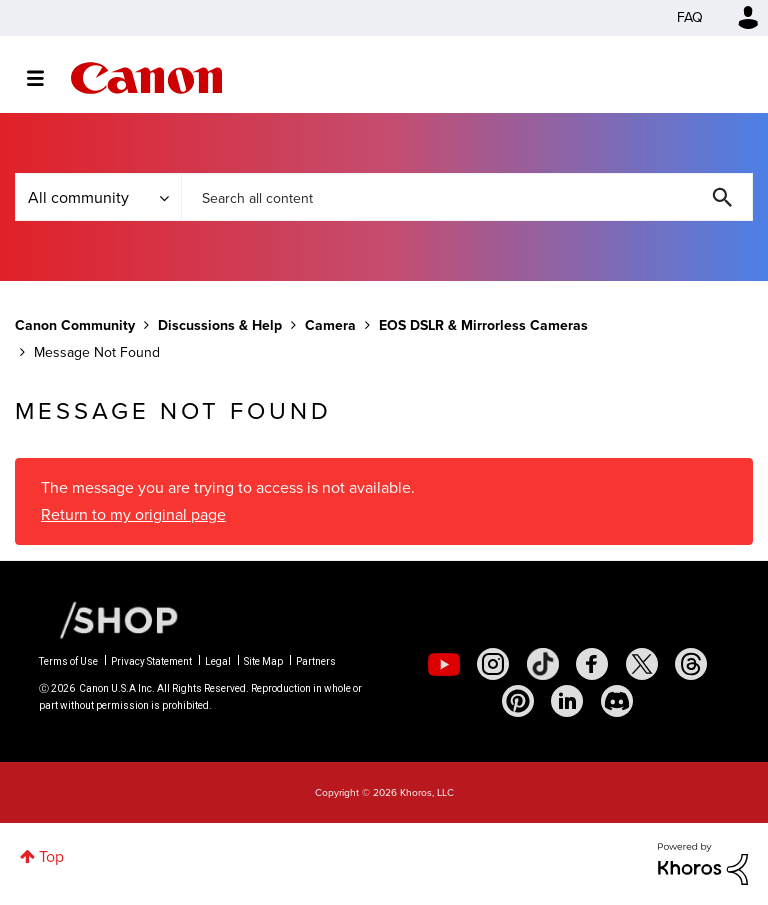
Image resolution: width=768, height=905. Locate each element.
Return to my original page (133, 514)
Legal (218, 661)
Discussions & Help (220, 325)
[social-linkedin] (567, 701)
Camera (330, 325)
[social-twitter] (642, 664)
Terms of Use (68, 661)
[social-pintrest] (518, 701)
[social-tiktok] (543, 664)
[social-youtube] (444, 664)
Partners (316, 661)
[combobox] (467, 197)
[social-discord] (617, 701)
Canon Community (146, 78)
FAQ (690, 17)
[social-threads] (691, 664)
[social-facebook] (592, 664)
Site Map (263, 661)
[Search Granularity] (98, 197)
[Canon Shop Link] (109, 618)
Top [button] (51, 856)
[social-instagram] (493, 664)
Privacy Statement (151, 661)
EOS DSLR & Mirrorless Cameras (483, 325)
